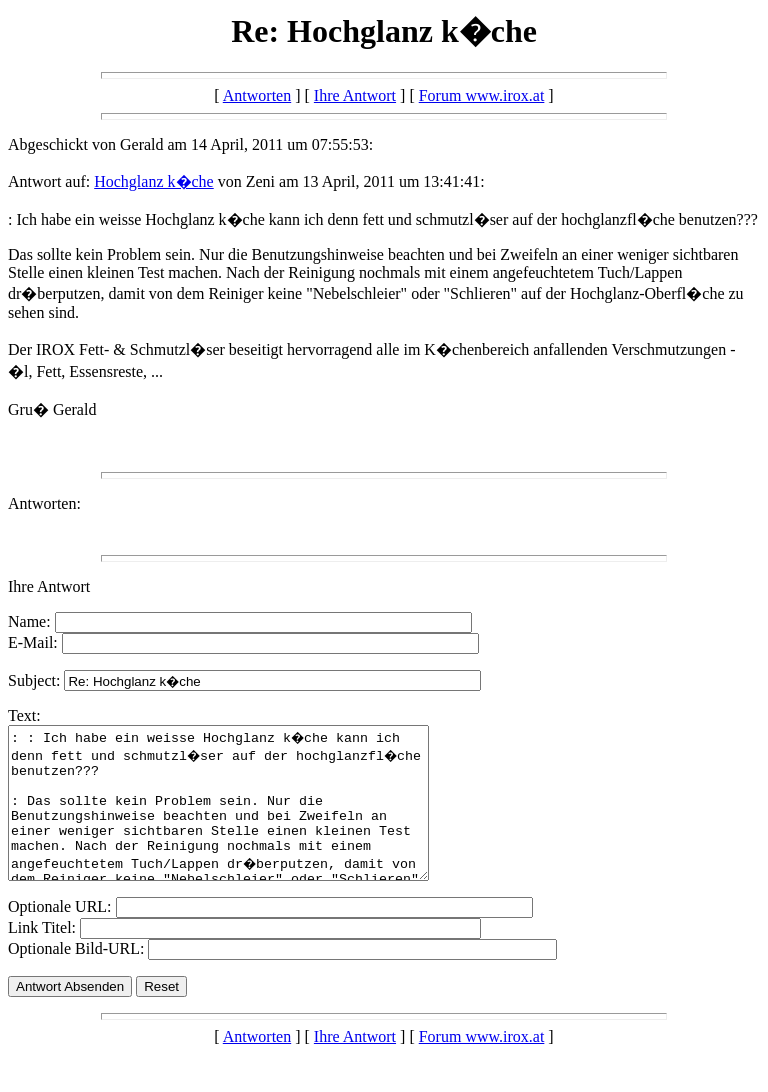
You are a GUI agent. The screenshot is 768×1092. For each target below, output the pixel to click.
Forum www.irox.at (482, 95)
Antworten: (44, 503)
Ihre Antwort (355, 95)
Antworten (257, 95)
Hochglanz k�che (154, 181)
